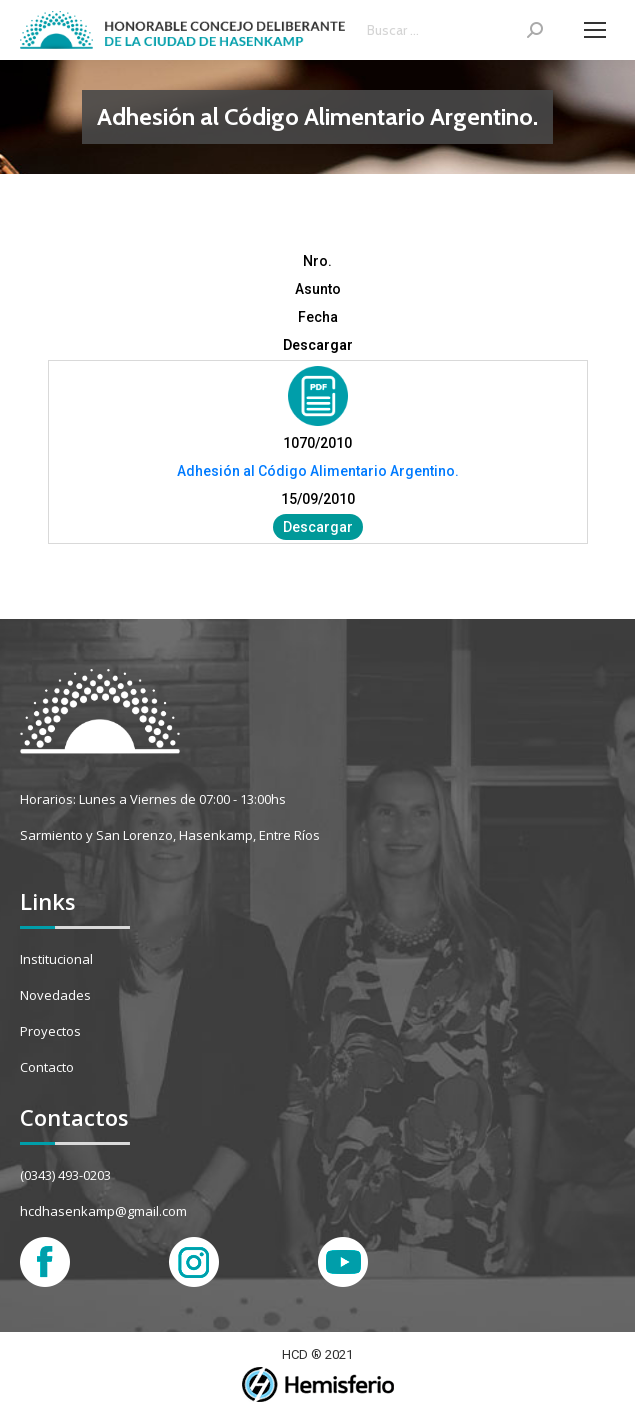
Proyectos (50, 1031)
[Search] (455, 30)
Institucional (56, 959)
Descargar (318, 527)
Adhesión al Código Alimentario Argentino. (318, 471)
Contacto (47, 1067)
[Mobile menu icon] (595, 30)
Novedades (55, 995)
